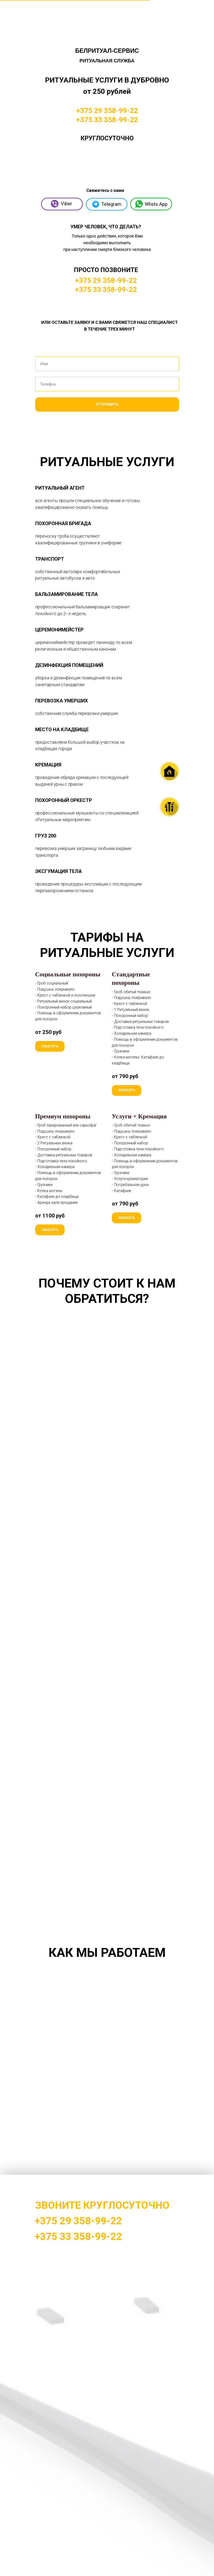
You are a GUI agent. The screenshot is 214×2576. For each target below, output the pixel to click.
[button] (67, 974)
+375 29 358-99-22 (106, 280)
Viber (66, 204)
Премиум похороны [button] (63, 1116)
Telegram (111, 204)
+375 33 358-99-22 (106, 289)
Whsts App (156, 204)
